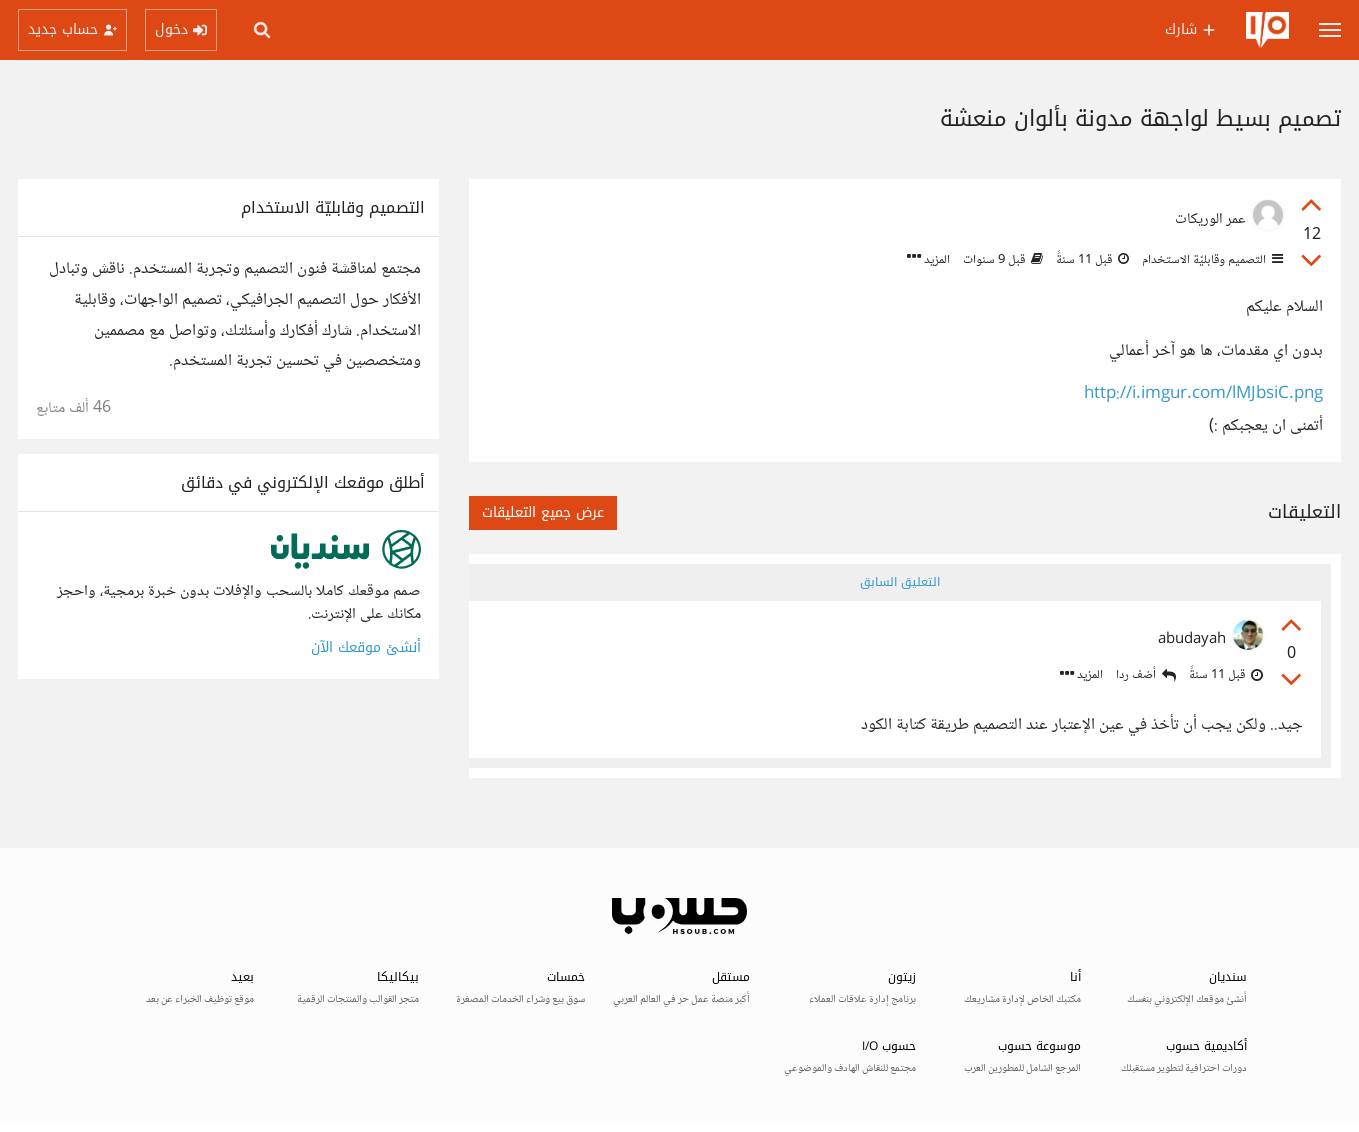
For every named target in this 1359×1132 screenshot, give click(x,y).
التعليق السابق (900, 582)
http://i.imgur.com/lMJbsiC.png (1203, 394)
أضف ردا (1146, 675)
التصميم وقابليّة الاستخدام (1211, 260)
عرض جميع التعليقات (543, 512)
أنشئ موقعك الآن (366, 647)
